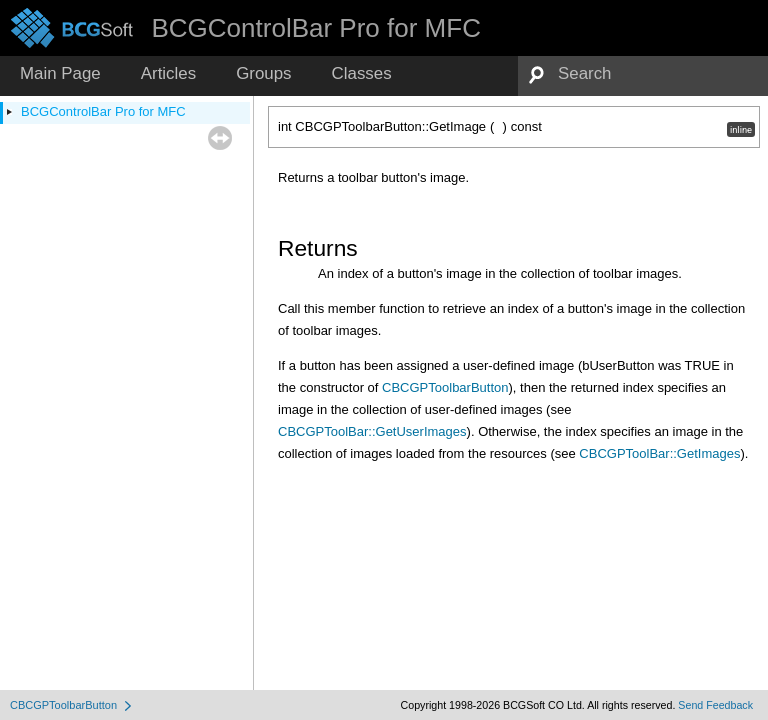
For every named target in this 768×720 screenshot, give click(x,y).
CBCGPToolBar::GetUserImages (372, 431)
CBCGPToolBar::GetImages (659, 453)
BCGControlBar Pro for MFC (103, 111)
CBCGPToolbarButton (445, 387)
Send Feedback (715, 705)
